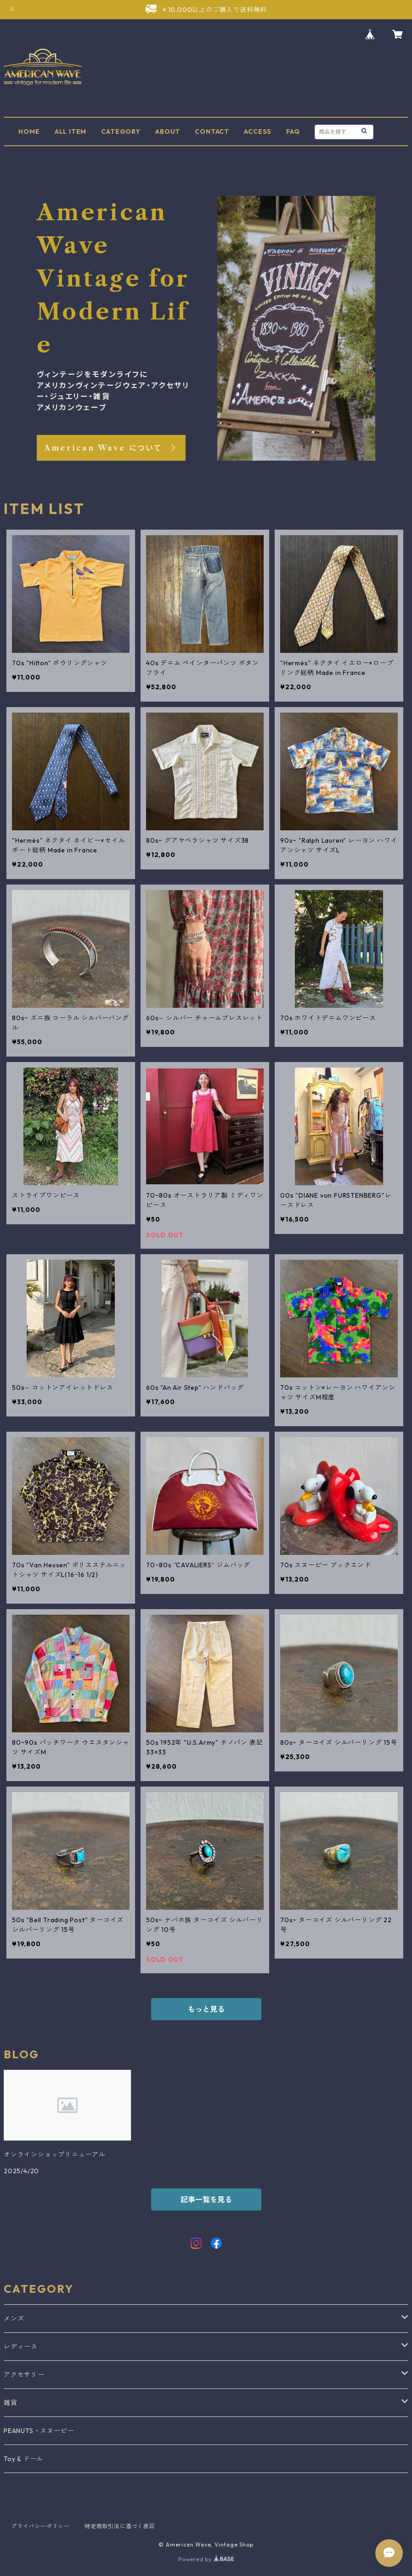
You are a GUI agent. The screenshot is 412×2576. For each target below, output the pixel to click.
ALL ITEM (70, 131)
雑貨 (10, 2403)
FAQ (292, 131)
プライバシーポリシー (40, 2526)
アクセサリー (24, 2374)
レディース (21, 2346)
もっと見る (206, 2009)
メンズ (14, 2318)
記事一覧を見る (206, 2199)
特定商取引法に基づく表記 (120, 2526)
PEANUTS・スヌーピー (39, 2431)
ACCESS (257, 131)
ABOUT (167, 131)
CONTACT (212, 131)
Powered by (206, 2559)
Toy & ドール (23, 2459)
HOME (29, 131)
